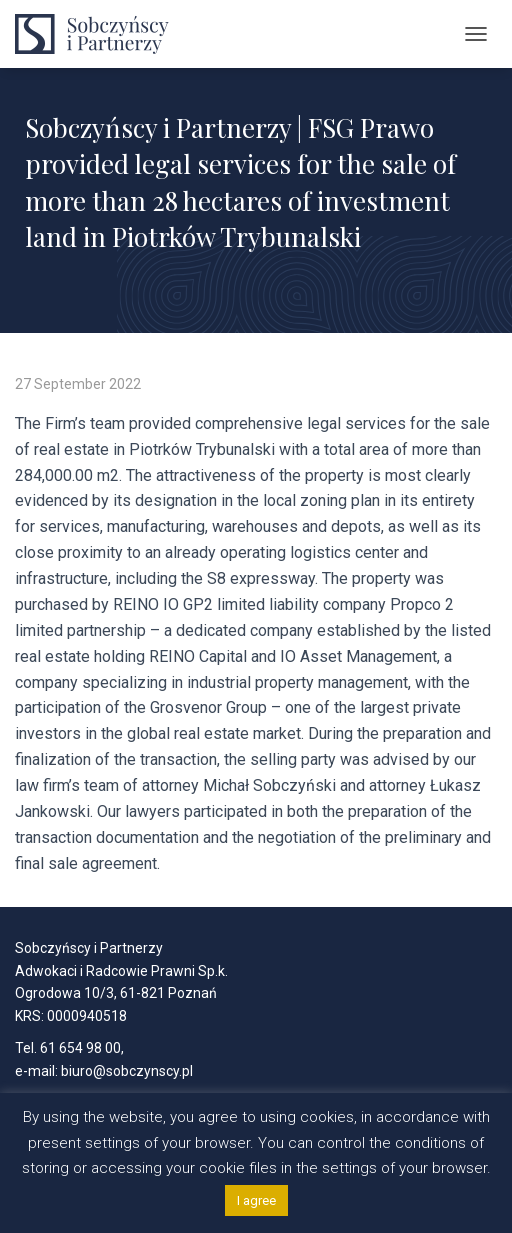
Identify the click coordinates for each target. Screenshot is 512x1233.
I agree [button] (256, 1200)
